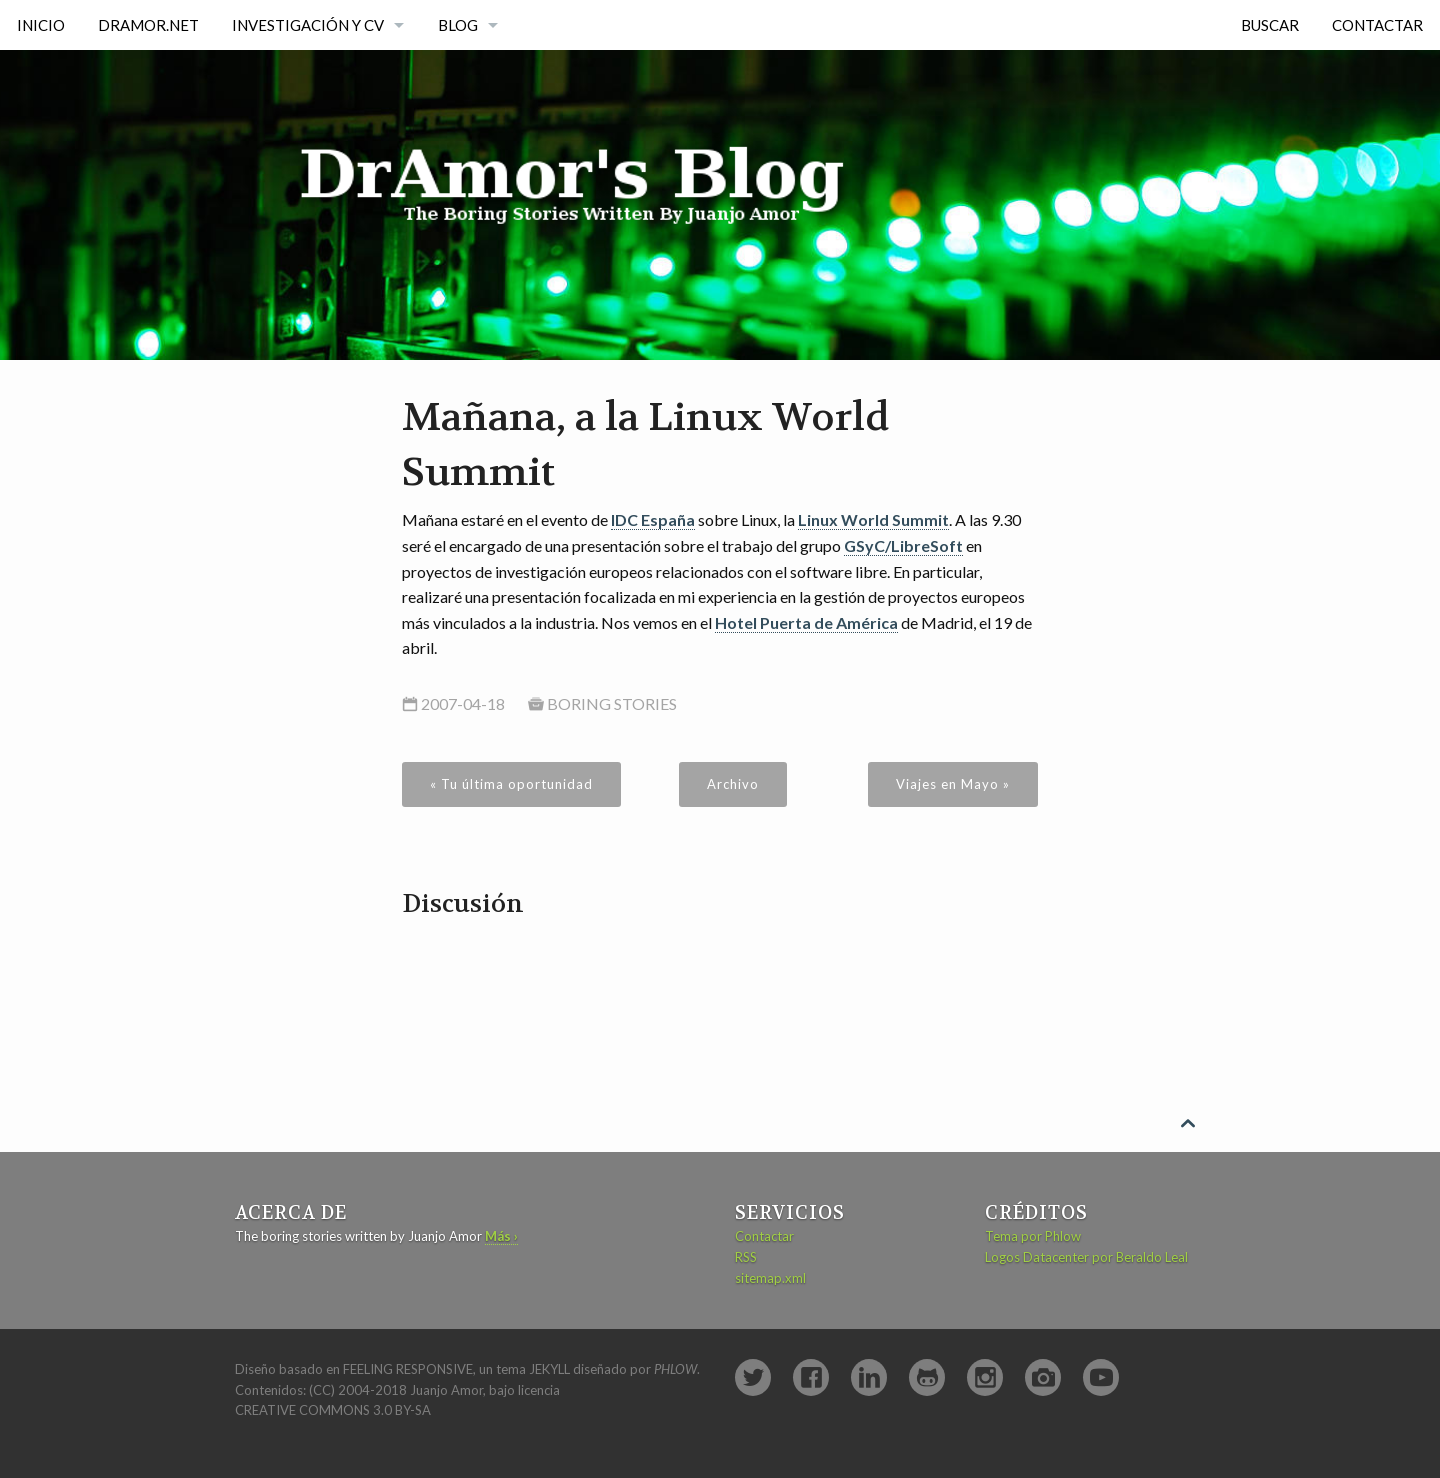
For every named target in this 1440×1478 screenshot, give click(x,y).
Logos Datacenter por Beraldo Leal (1086, 1257)
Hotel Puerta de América (806, 622)
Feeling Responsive (408, 1369)
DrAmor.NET (148, 25)
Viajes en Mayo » (953, 784)
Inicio (41, 25)
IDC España (653, 519)
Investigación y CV (308, 25)
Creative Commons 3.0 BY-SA (333, 1410)
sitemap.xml (770, 1278)
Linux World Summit (873, 519)
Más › (501, 1236)
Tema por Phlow (1033, 1236)
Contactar (1377, 25)
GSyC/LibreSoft (903, 545)
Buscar (1270, 25)
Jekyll (549, 1369)
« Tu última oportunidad (511, 784)
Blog (458, 25)
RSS (746, 1257)
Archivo (733, 784)
